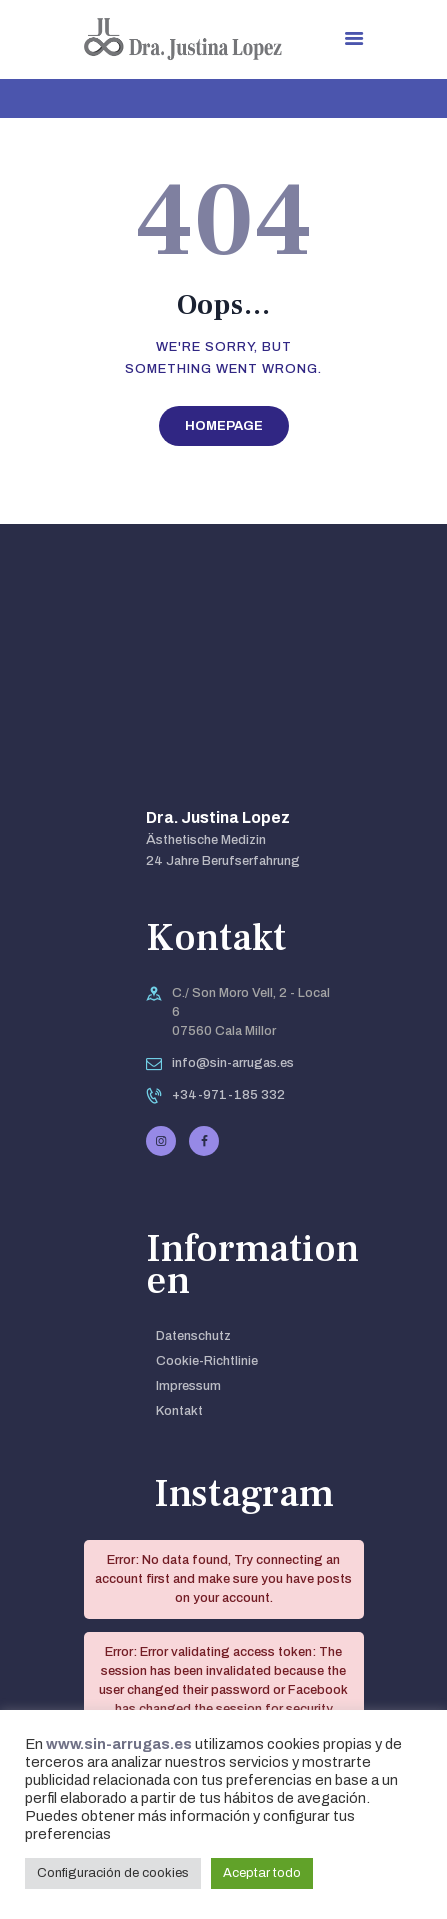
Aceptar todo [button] (262, 1873)
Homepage (224, 426)
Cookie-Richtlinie (207, 1361)
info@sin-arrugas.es (233, 1063)
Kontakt (179, 1411)
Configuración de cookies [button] (113, 1873)
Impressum (188, 1386)
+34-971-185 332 (228, 1095)
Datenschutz (193, 1336)
